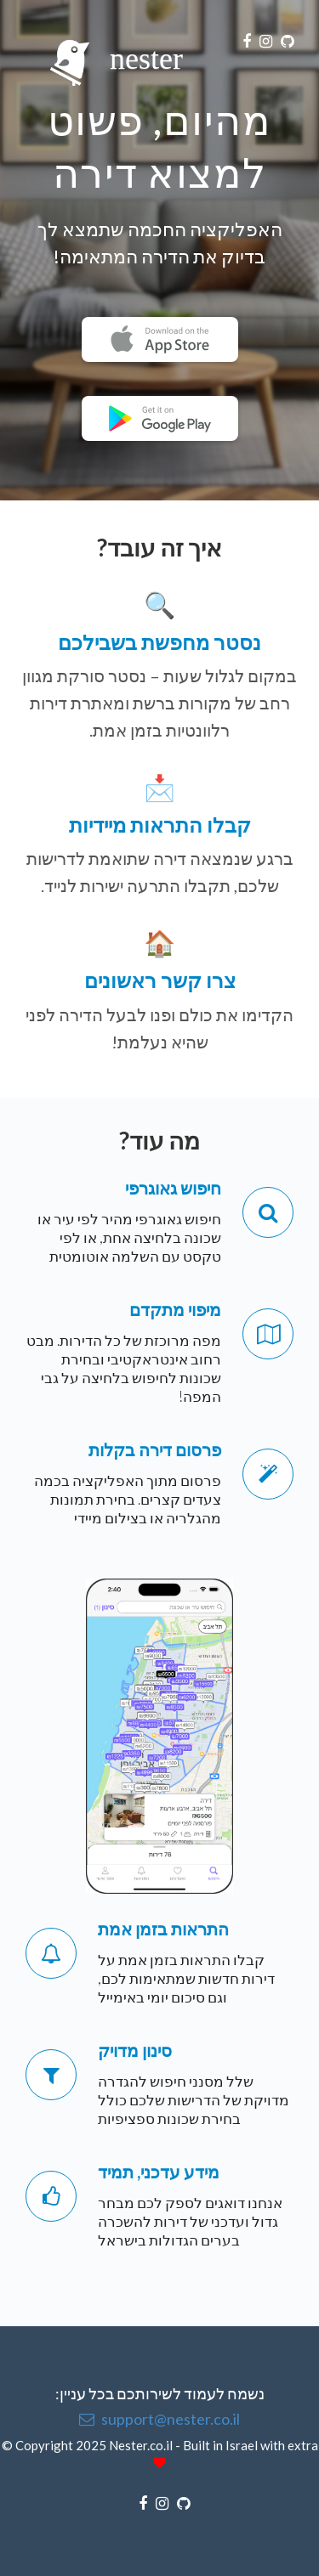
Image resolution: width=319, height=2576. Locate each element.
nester (110, 44)
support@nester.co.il (159, 2418)
